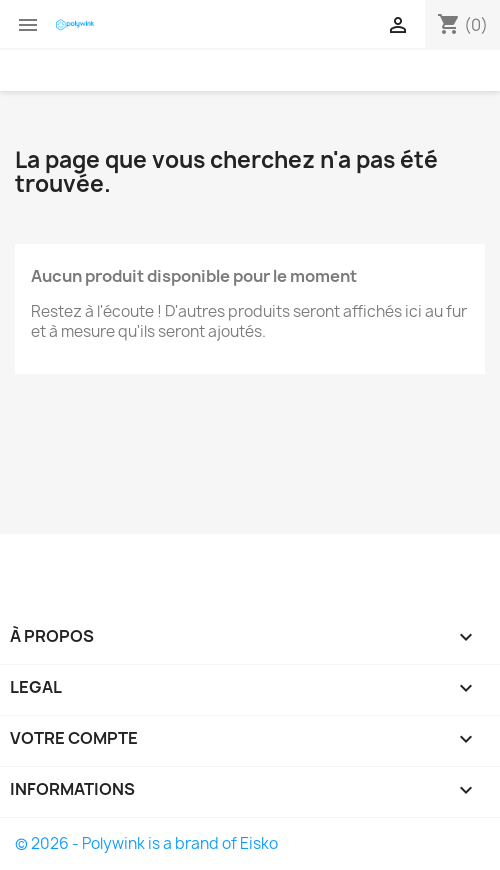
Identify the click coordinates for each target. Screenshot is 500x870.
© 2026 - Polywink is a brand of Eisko (146, 843)
